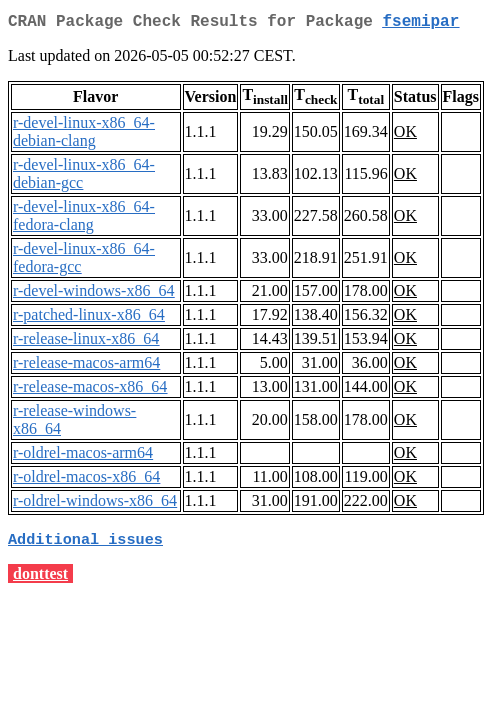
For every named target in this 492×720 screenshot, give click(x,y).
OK (405, 135)
